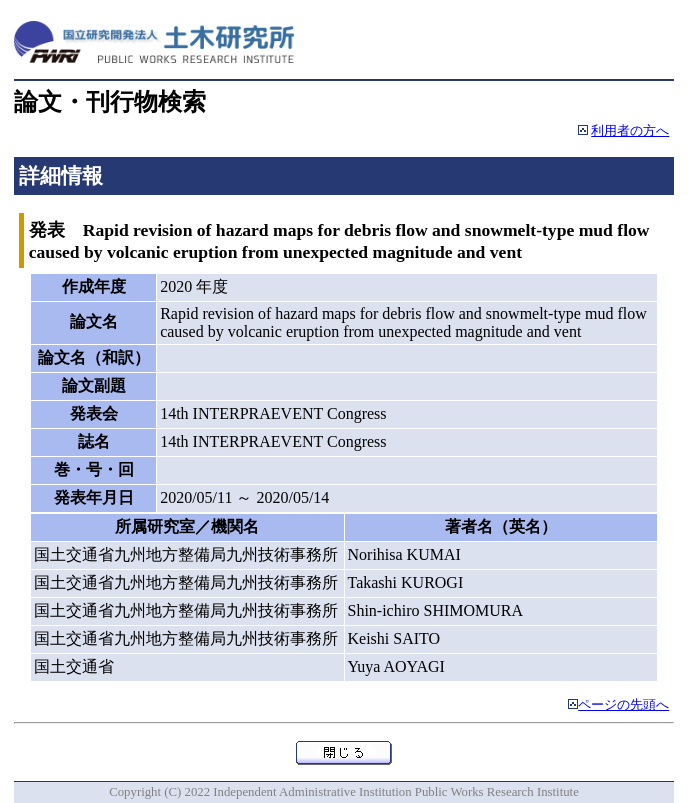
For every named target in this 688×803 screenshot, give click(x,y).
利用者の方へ (630, 131)
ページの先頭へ (623, 705)
